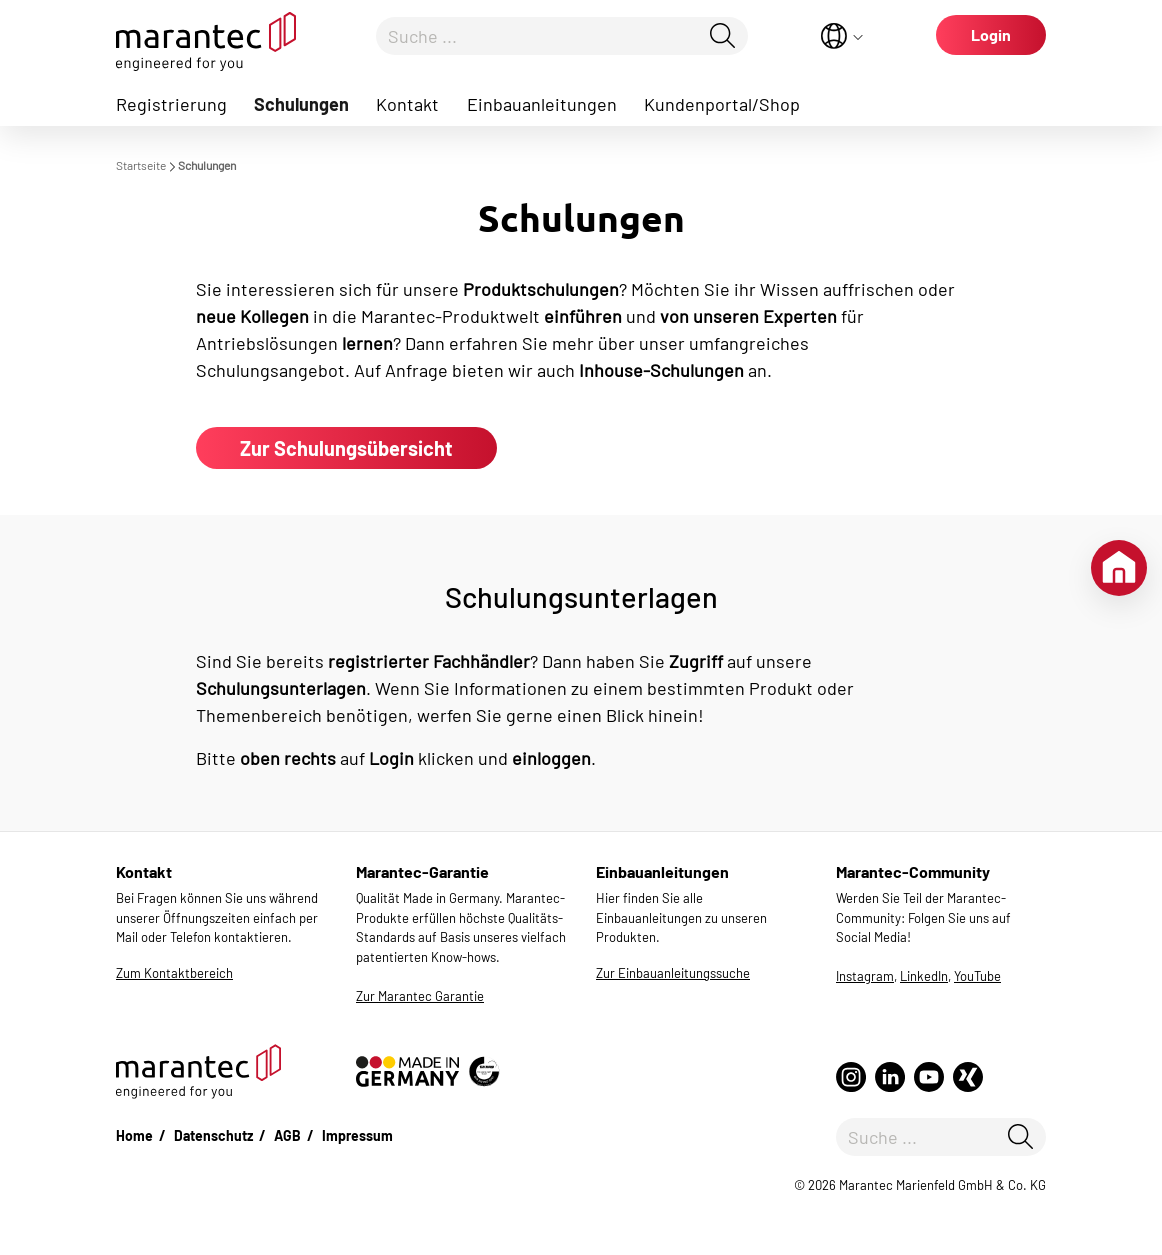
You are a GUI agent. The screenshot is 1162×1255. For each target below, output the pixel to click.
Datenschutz (213, 1135)
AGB (287, 1135)
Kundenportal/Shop (722, 104)
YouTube (977, 976)
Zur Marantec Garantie (420, 996)
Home (134, 1135)
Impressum (357, 1135)
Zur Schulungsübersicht (346, 448)
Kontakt (407, 104)
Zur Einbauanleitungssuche (673, 973)
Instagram (865, 976)
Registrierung (171, 104)
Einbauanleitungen (542, 104)
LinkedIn (924, 976)
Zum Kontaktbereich (174, 973)
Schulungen (301, 104)
